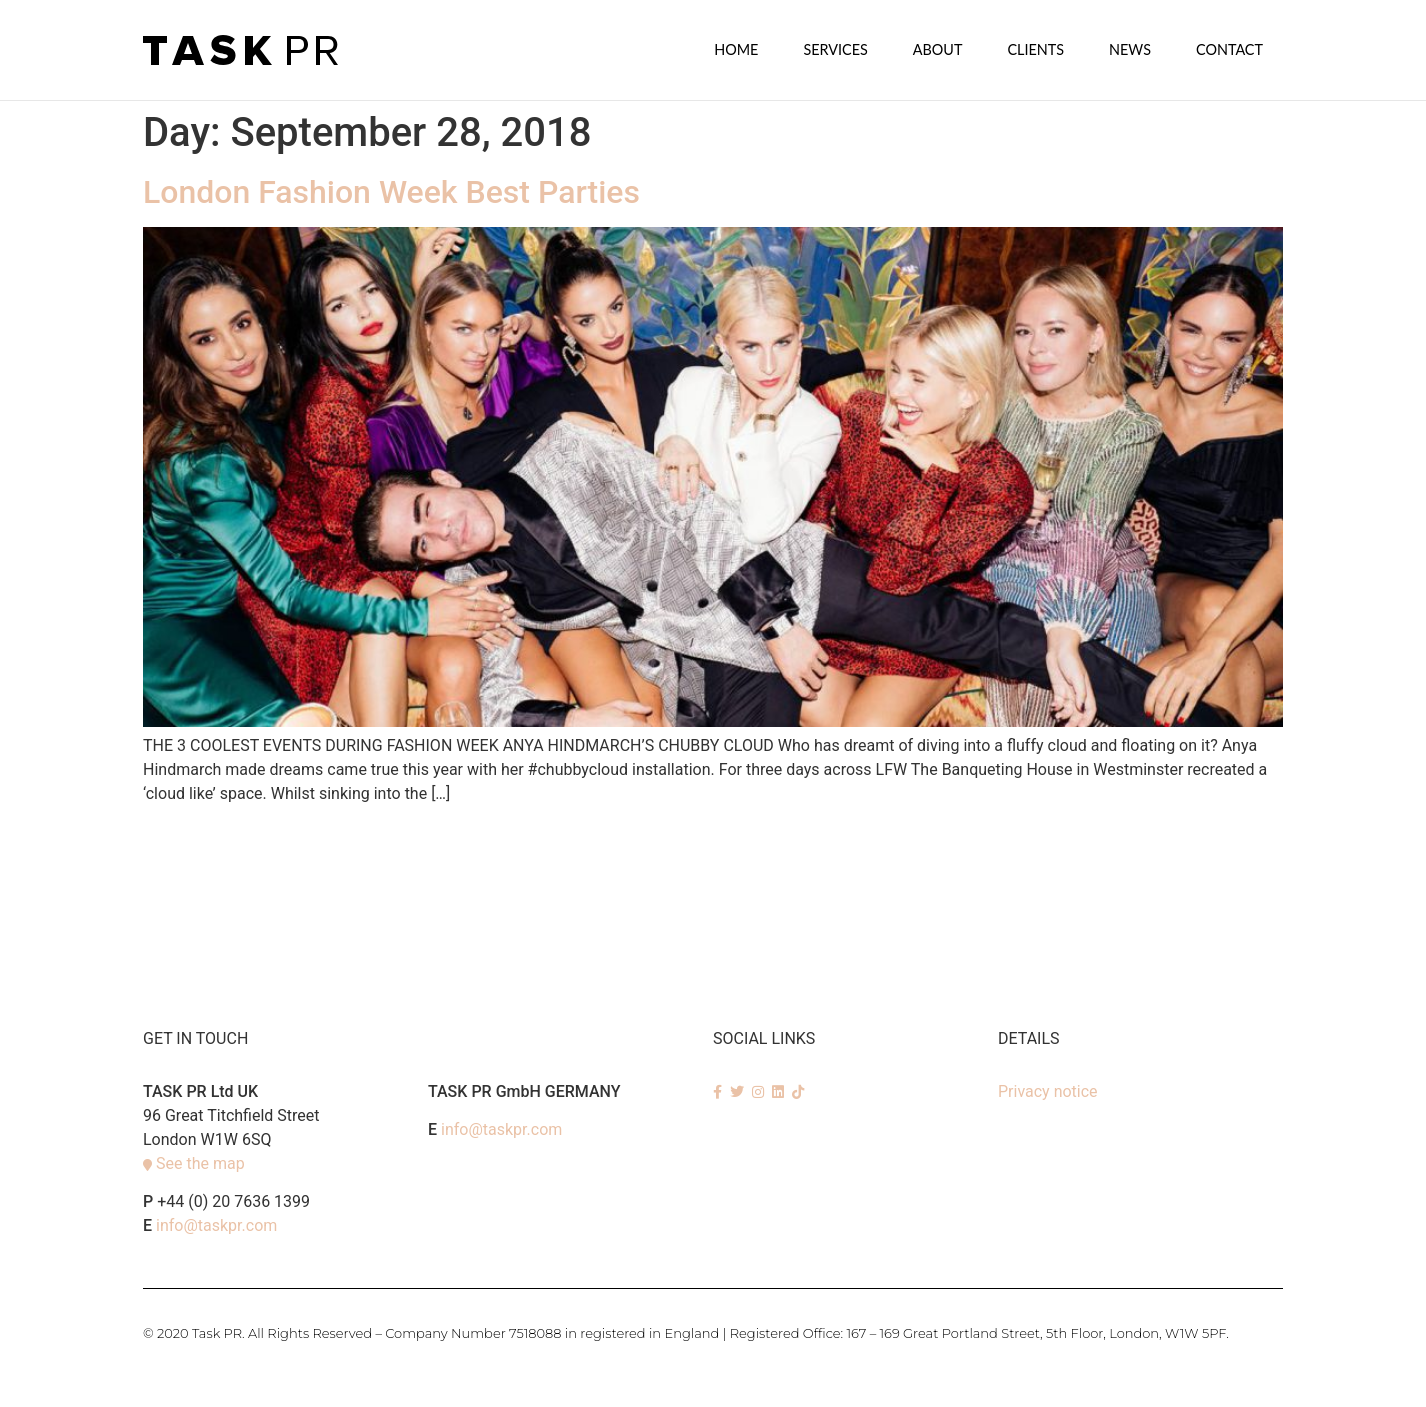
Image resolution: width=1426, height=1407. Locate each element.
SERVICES (835, 49)
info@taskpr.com (216, 1224)
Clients (1035, 49)
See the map (200, 1162)
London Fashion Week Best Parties (391, 191)
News (1130, 49)
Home (736, 49)
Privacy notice (1048, 1090)
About (938, 49)
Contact (1229, 49)
